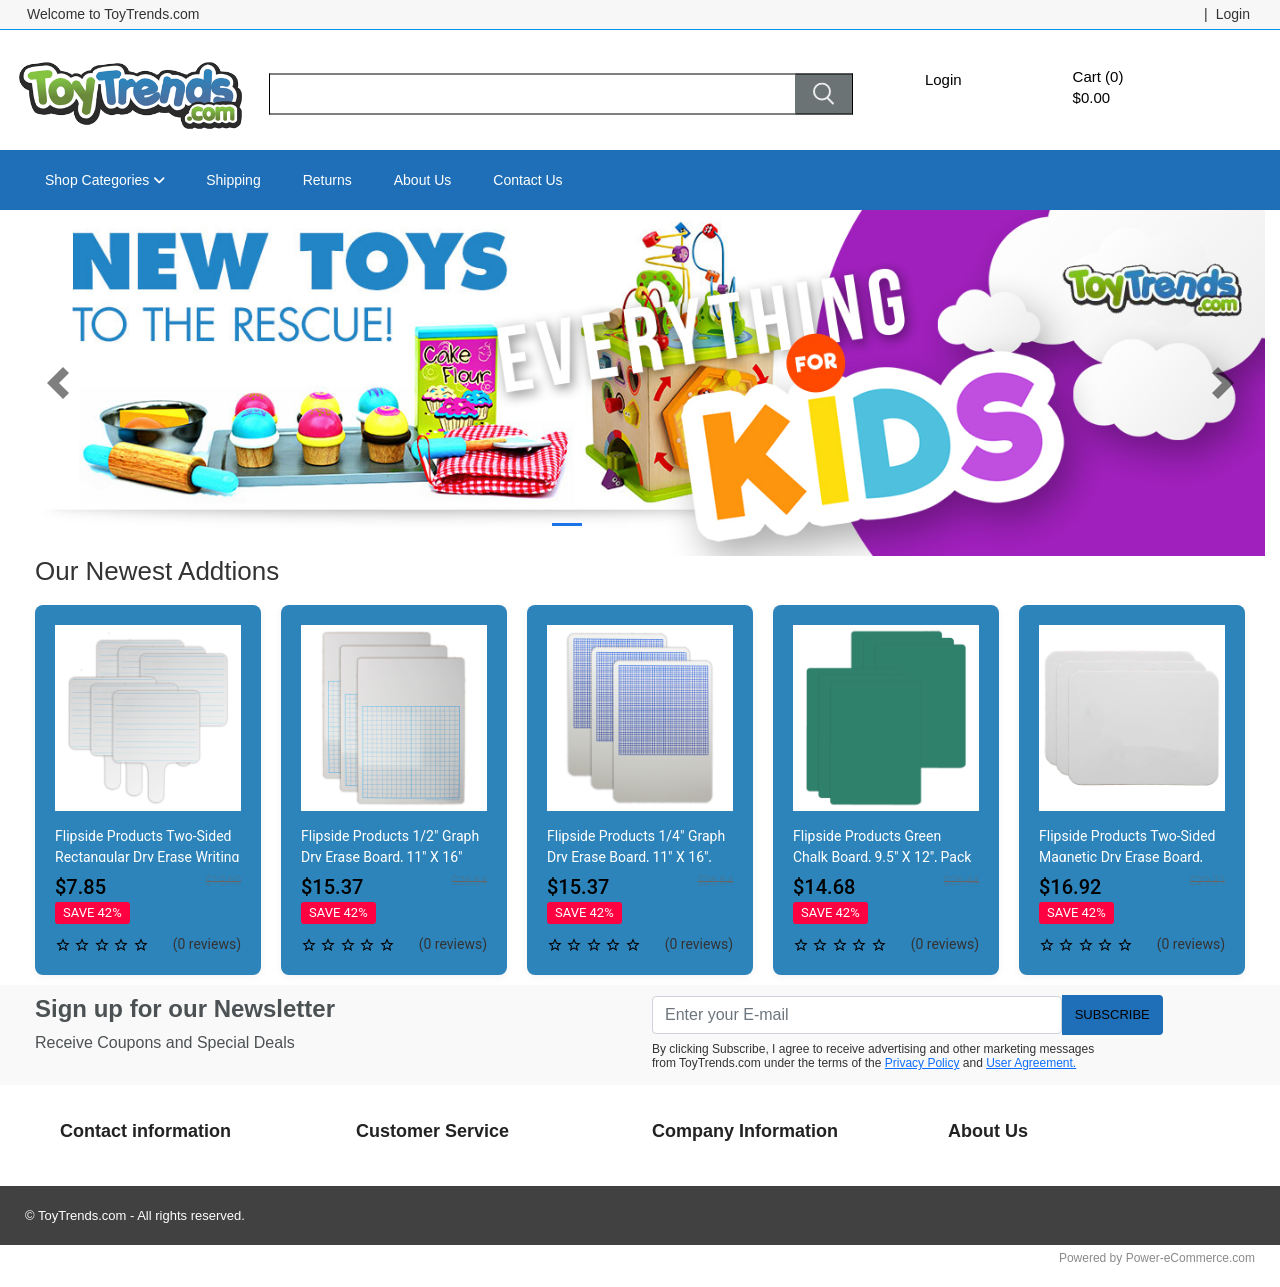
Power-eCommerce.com (1190, 1258)
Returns (327, 180)
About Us (423, 180)
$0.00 (1092, 97)
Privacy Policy (922, 1063)
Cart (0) (1098, 76)
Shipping (233, 180)
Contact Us (527, 180)
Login (943, 79)
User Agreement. (1031, 1063)
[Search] (532, 94)
